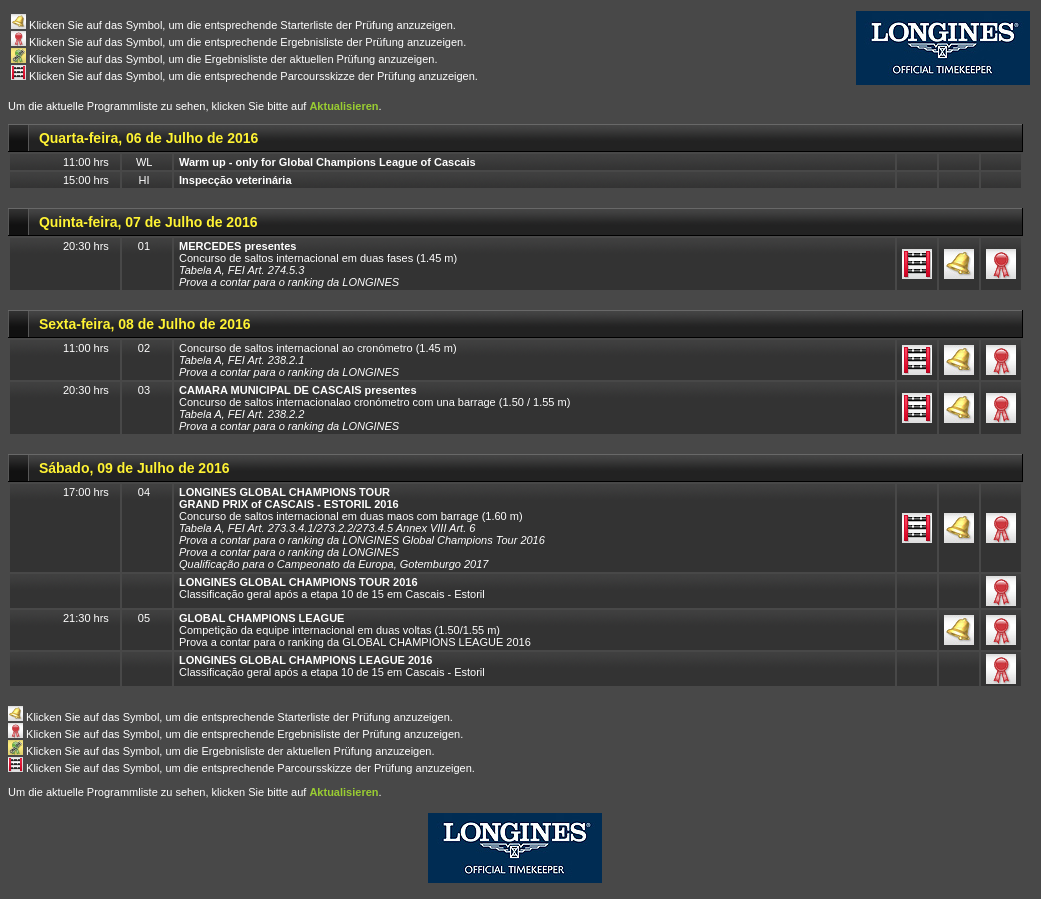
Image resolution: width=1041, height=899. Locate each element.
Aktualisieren (343, 106)
